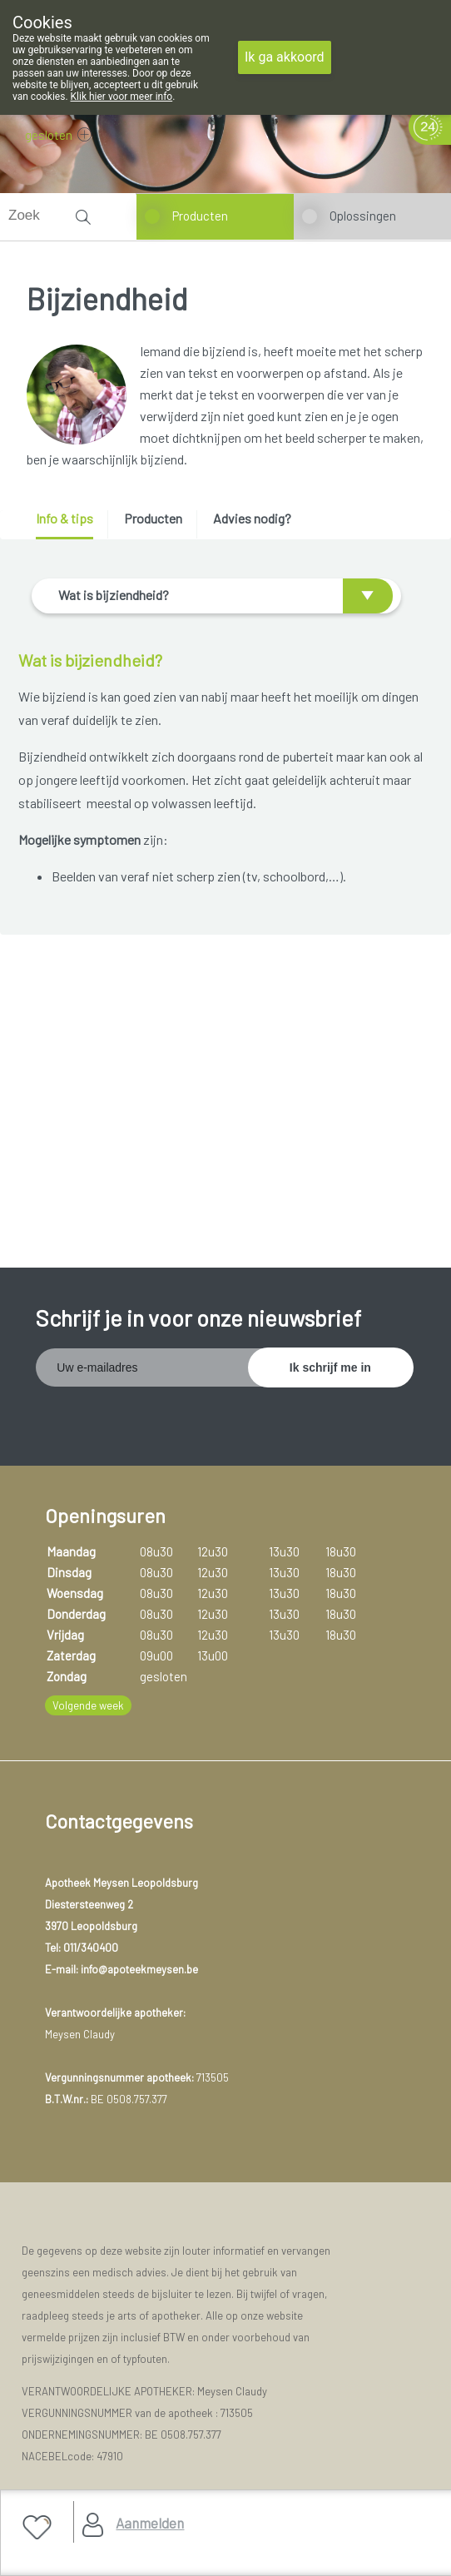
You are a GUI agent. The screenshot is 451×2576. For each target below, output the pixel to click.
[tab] (70, 524)
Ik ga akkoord (285, 57)
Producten (200, 215)
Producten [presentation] (153, 518)
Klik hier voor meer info (122, 96)
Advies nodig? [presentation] (252, 518)
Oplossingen (363, 215)
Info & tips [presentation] (64, 518)
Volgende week (88, 1705)
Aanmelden (150, 2522)
